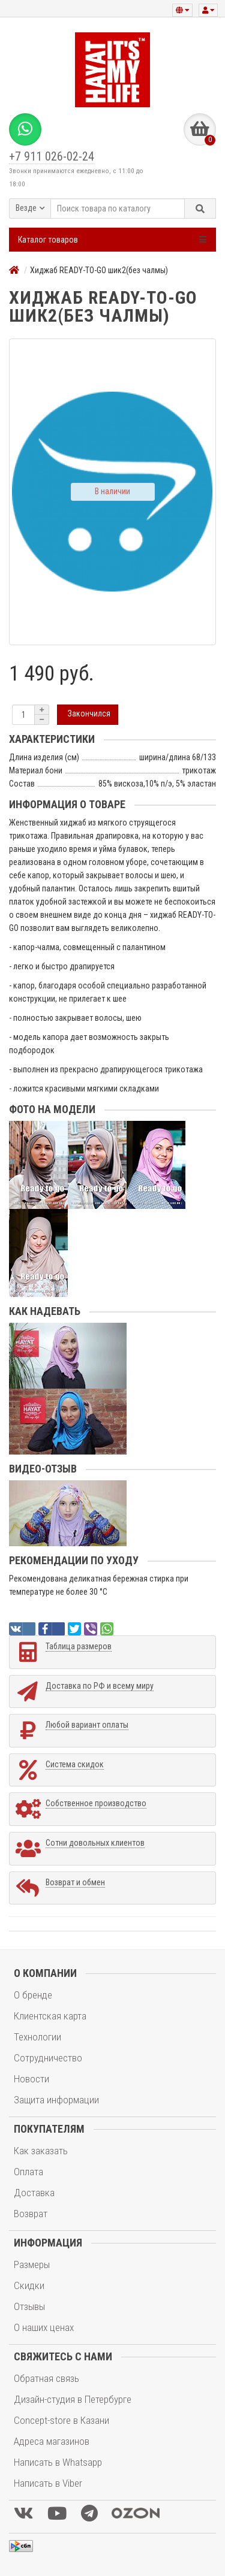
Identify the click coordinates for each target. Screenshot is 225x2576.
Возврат (30, 2214)
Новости (31, 2079)
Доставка (34, 2193)
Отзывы (29, 2306)
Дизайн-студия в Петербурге (72, 2399)
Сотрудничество (48, 2058)
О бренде (33, 1995)
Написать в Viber (48, 2483)
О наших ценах (44, 2327)
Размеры (32, 2264)
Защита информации (56, 2100)
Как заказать (41, 2151)
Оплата (28, 2172)
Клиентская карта (50, 2016)
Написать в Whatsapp (58, 2462)
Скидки (29, 2285)
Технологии (37, 2037)
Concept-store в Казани (61, 2420)
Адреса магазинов (51, 2441)
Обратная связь (46, 2378)
